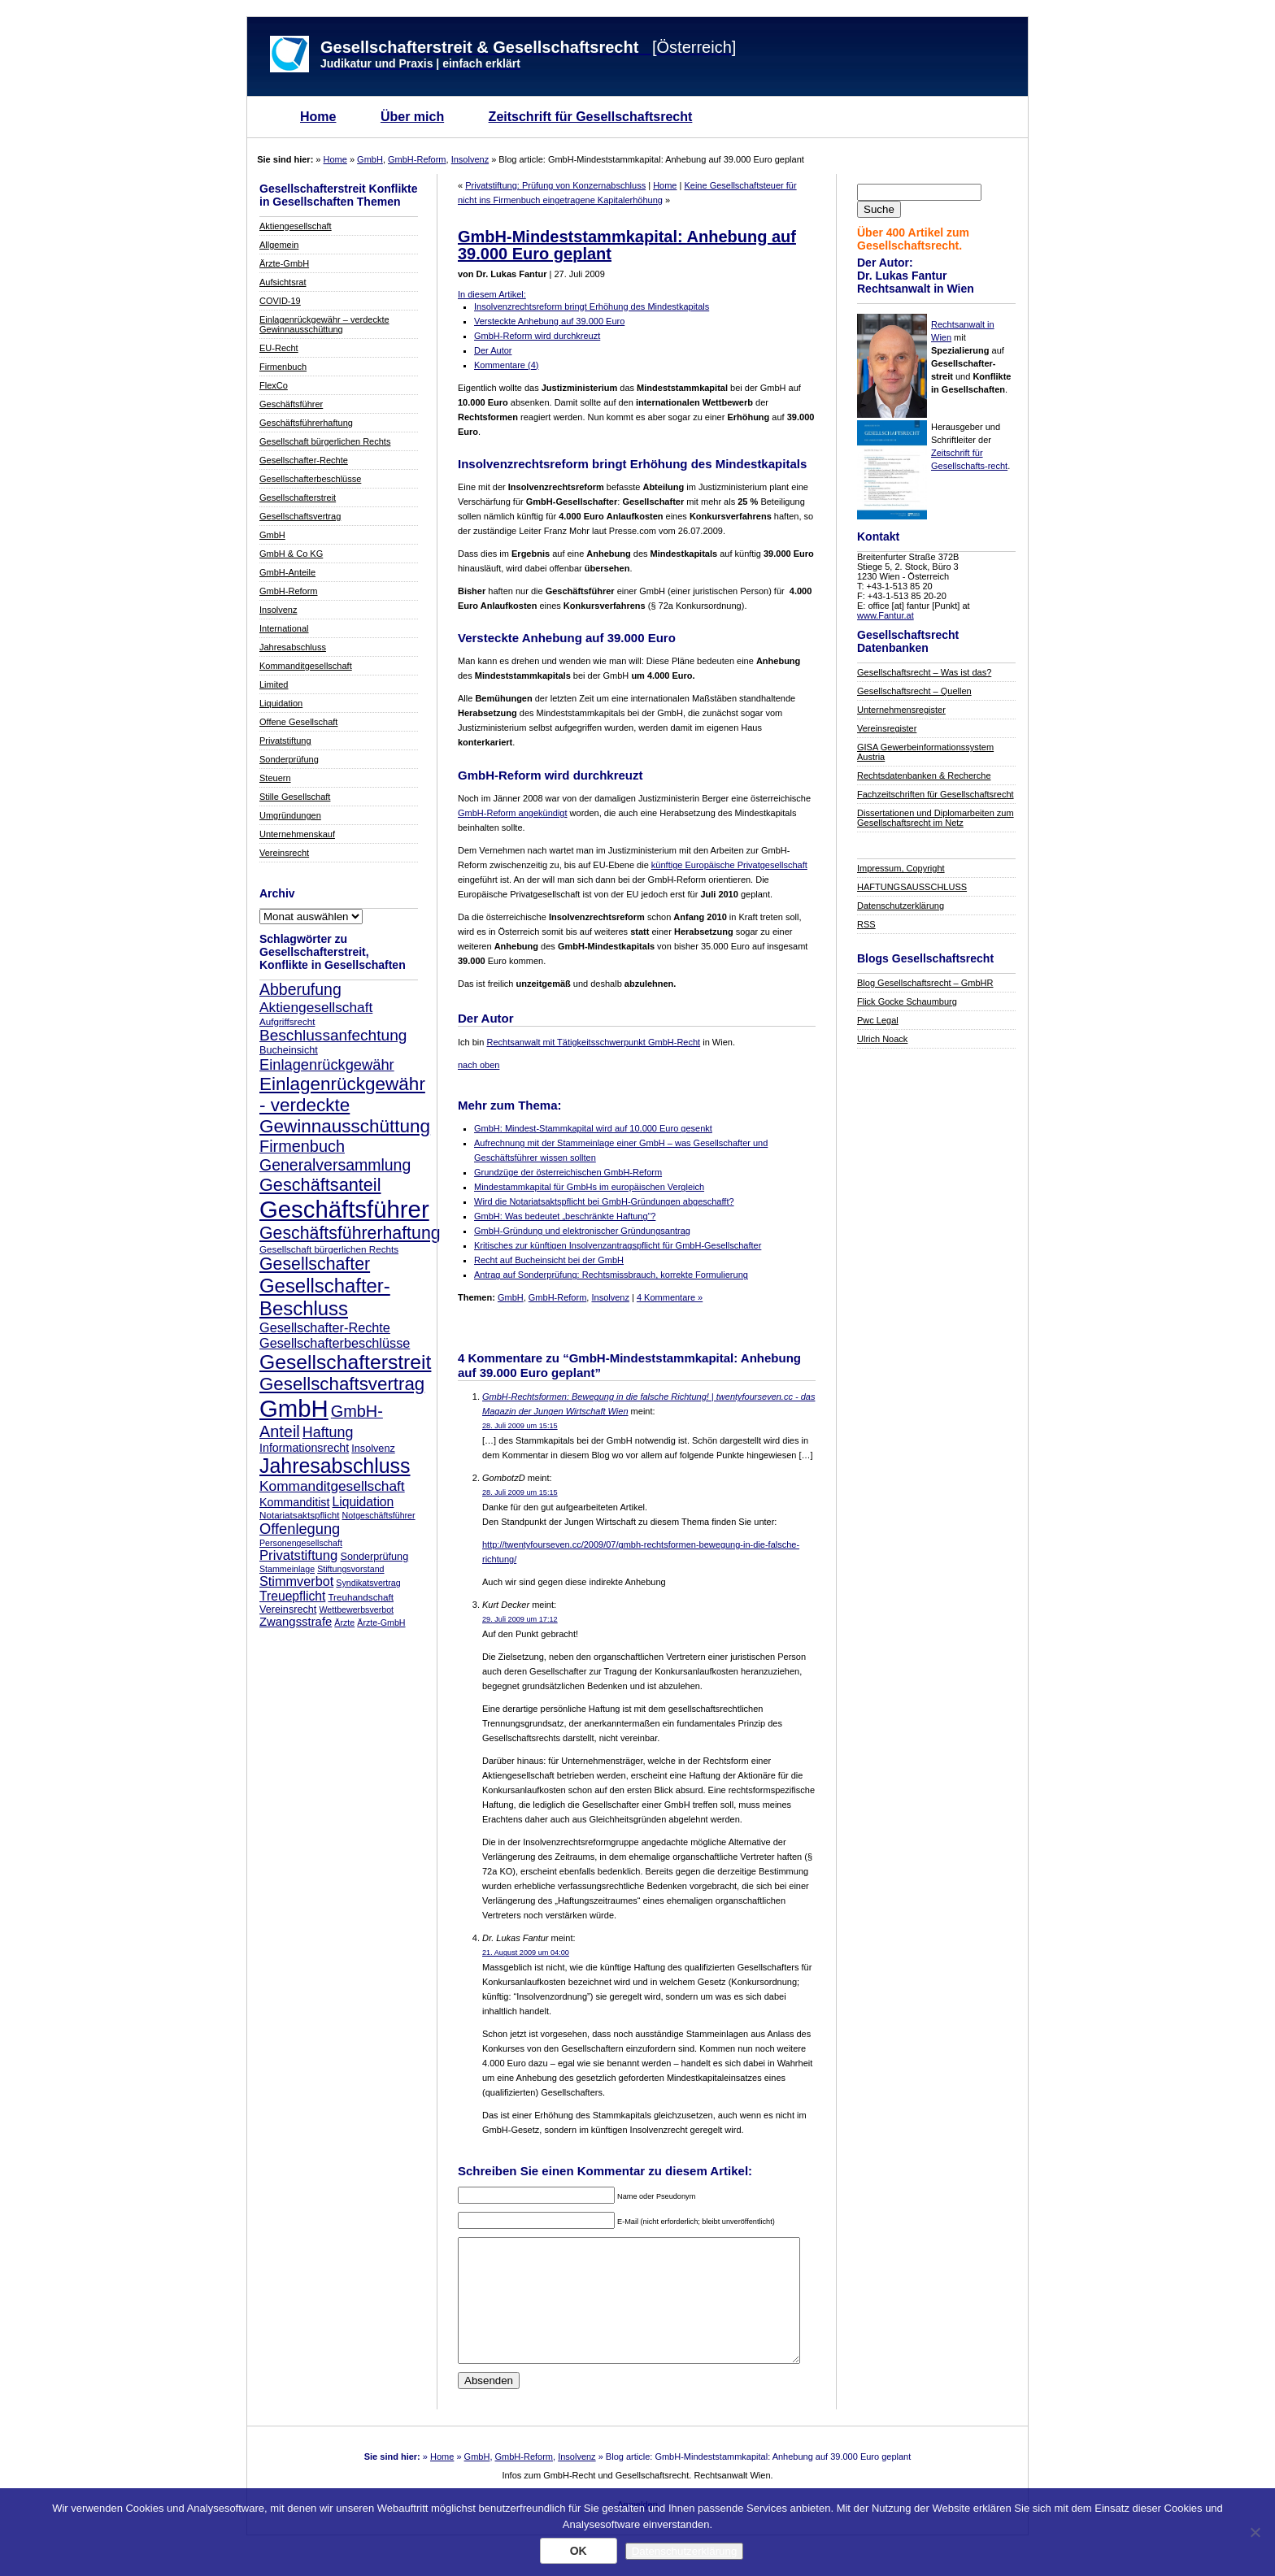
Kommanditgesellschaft (305, 666)
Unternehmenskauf (297, 834)
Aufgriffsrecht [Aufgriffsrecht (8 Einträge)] (287, 1021)
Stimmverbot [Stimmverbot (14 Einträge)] (296, 1581)
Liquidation (280, 703)
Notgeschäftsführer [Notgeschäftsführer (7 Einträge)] (379, 1515)
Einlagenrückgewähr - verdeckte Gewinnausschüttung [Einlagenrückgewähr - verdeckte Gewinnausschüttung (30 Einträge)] (344, 1105)
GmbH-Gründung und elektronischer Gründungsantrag (582, 1231)
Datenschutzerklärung (900, 905)
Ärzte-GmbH (284, 263)
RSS (866, 924)
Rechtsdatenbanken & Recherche (924, 775)
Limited (273, 684)
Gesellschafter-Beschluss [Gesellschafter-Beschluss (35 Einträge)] (324, 1297)
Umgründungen (290, 815)
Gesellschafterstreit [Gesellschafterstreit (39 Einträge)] (345, 1362)
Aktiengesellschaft (295, 226)
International (284, 628)
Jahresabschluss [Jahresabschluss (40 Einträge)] (335, 1465)
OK (578, 2550)
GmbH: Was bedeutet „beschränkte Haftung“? (564, 1216)
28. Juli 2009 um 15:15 (520, 1426)
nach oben (478, 1065)
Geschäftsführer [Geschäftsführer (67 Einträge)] (344, 1209)
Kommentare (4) (506, 365)
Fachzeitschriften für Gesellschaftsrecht (935, 794)
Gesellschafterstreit (297, 497)
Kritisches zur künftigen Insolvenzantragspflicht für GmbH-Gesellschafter (617, 1245)
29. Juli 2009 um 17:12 (520, 1619)
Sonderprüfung (289, 759)
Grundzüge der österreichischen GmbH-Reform (568, 1172)
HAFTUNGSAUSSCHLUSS (912, 887)
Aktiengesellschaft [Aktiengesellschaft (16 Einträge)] (315, 1007)
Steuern (275, 778)
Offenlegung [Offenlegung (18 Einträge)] (299, 1528)
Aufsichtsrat (282, 282)
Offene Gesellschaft (298, 722)
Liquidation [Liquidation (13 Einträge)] (363, 1502)
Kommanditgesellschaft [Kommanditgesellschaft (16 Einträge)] (332, 1486)
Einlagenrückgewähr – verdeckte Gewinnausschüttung (324, 324)
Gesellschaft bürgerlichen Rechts (324, 441)
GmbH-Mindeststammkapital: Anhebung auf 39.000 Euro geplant (627, 245)
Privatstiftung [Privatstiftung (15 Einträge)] (298, 1555)
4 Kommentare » (670, 1297)
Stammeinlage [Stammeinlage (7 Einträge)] (287, 1569)
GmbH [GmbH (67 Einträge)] (294, 1408)
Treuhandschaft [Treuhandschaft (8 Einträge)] (361, 1597)
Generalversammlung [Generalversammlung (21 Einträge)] (335, 1165)
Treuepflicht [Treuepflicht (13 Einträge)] (292, 1596)
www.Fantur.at (885, 615)
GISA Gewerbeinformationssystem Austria (925, 752)
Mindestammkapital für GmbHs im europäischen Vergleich (589, 1187)
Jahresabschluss (292, 647)
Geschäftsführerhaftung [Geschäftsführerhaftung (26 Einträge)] (350, 1233)
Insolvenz (470, 159)
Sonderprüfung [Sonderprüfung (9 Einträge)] (374, 1556)
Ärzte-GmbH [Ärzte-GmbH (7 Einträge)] (381, 1622)
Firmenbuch (283, 366)
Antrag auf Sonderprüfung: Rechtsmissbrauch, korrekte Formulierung (611, 1274)
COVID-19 (280, 301)
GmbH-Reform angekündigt (513, 813)
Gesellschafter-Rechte (303, 460)
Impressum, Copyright (901, 868)
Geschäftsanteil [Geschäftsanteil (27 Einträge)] (320, 1185)
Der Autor (492, 350)
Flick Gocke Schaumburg (907, 1001)
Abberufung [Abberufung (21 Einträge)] (300, 989)
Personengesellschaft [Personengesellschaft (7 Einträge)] (300, 1543)
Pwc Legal (878, 1020)
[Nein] (1255, 2532)
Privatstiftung (285, 740)
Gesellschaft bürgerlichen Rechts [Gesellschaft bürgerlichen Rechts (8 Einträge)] (328, 1249)
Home (318, 117)
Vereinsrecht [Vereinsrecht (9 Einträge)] (287, 1609)
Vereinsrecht (284, 853)
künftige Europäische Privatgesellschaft (729, 865)
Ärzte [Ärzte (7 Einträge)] (344, 1622)
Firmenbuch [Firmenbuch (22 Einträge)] (302, 1146)
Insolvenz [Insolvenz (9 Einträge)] (372, 1448)
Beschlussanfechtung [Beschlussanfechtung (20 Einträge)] (333, 1035)
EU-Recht (278, 348)
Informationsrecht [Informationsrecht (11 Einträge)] (304, 1447)
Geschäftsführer (291, 404)
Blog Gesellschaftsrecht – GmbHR (925, 983)
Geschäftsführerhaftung (306, 423)
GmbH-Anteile (287, 572)
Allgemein (278, 245)
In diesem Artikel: (492, 294)
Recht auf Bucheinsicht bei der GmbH (549, 1260)
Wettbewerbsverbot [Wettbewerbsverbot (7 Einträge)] (356, 1609)
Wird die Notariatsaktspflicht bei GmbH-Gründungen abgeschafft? (604, 1201)
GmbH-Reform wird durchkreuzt (537, 336)
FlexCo (273, 385)
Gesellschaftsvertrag (300, 516)
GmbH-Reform (417, 159)
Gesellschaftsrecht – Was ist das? (924, 672)
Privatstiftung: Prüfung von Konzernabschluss (555, 185)
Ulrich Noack (882, 1039)
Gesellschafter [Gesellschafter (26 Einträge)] (314, 1264)
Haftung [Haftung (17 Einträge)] (328, 1432)
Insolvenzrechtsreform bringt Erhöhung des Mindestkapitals (591, 306)
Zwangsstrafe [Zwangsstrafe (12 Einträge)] (295, 1621)
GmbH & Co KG (291, 553)
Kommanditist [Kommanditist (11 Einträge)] (294, 1502)
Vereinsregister (886, 728)
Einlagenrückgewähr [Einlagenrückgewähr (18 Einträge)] (326, 1064)
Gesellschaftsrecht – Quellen (914, 691)
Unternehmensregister (901, 710)
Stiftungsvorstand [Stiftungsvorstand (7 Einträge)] (350, 1569)
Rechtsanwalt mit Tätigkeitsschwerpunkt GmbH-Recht (593, 1042)
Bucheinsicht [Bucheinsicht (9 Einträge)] (288, 1050)
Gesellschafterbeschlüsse (310, 479)
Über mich (412, 117)
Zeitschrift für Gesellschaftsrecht (591, 117)
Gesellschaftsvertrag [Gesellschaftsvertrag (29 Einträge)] (341, 1384)
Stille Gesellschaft (294, 796)
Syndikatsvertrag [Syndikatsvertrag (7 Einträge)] (368, 1583)
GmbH (370, 159)
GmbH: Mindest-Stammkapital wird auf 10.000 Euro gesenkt (593, 1128)
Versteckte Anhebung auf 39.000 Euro (549, 321)
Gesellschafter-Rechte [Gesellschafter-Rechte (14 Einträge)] (324, 1327)
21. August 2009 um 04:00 (525, 1952)
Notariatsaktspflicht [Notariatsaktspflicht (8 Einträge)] (299, 1515)
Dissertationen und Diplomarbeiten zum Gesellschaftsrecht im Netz (935, 818)
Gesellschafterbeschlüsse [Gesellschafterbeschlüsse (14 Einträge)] (334, 1343)
